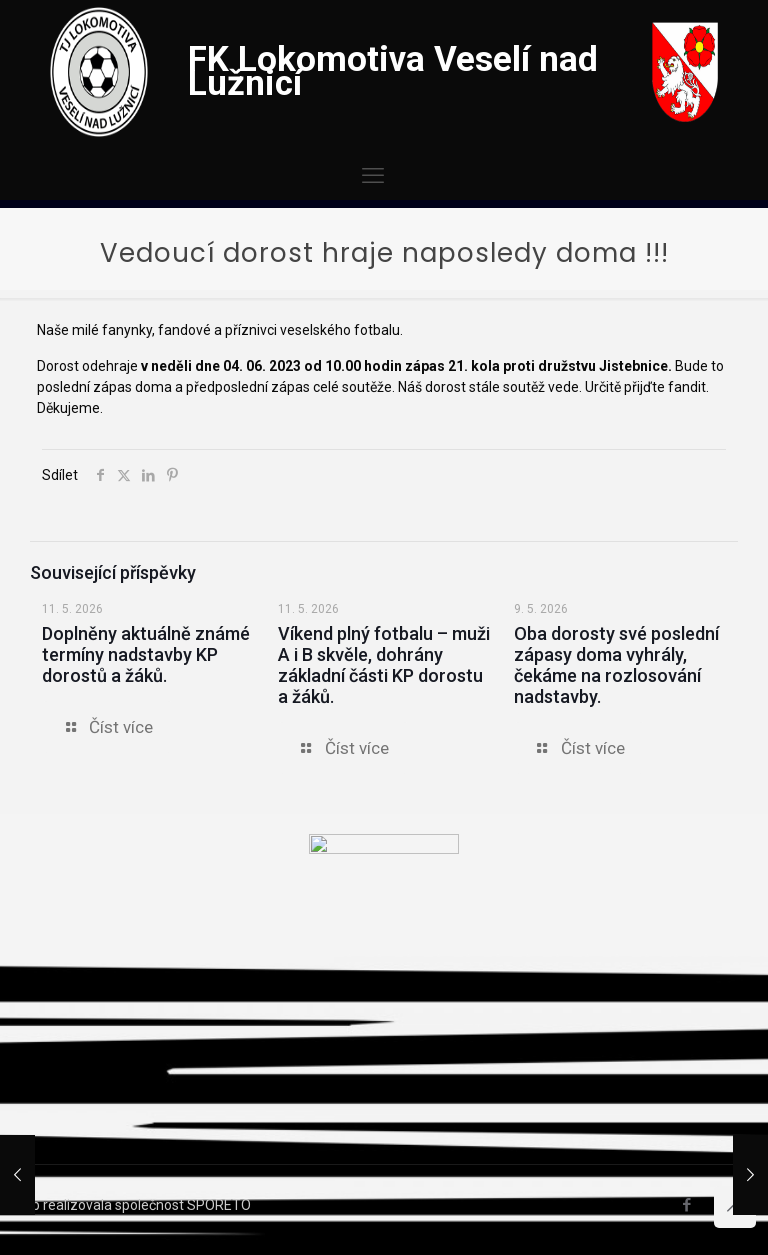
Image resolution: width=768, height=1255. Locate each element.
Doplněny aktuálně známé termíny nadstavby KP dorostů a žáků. (146, 654)
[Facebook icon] (686, 1205)
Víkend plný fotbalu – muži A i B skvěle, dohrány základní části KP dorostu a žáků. (384, 665)
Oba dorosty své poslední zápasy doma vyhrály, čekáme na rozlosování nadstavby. (616, 665)
